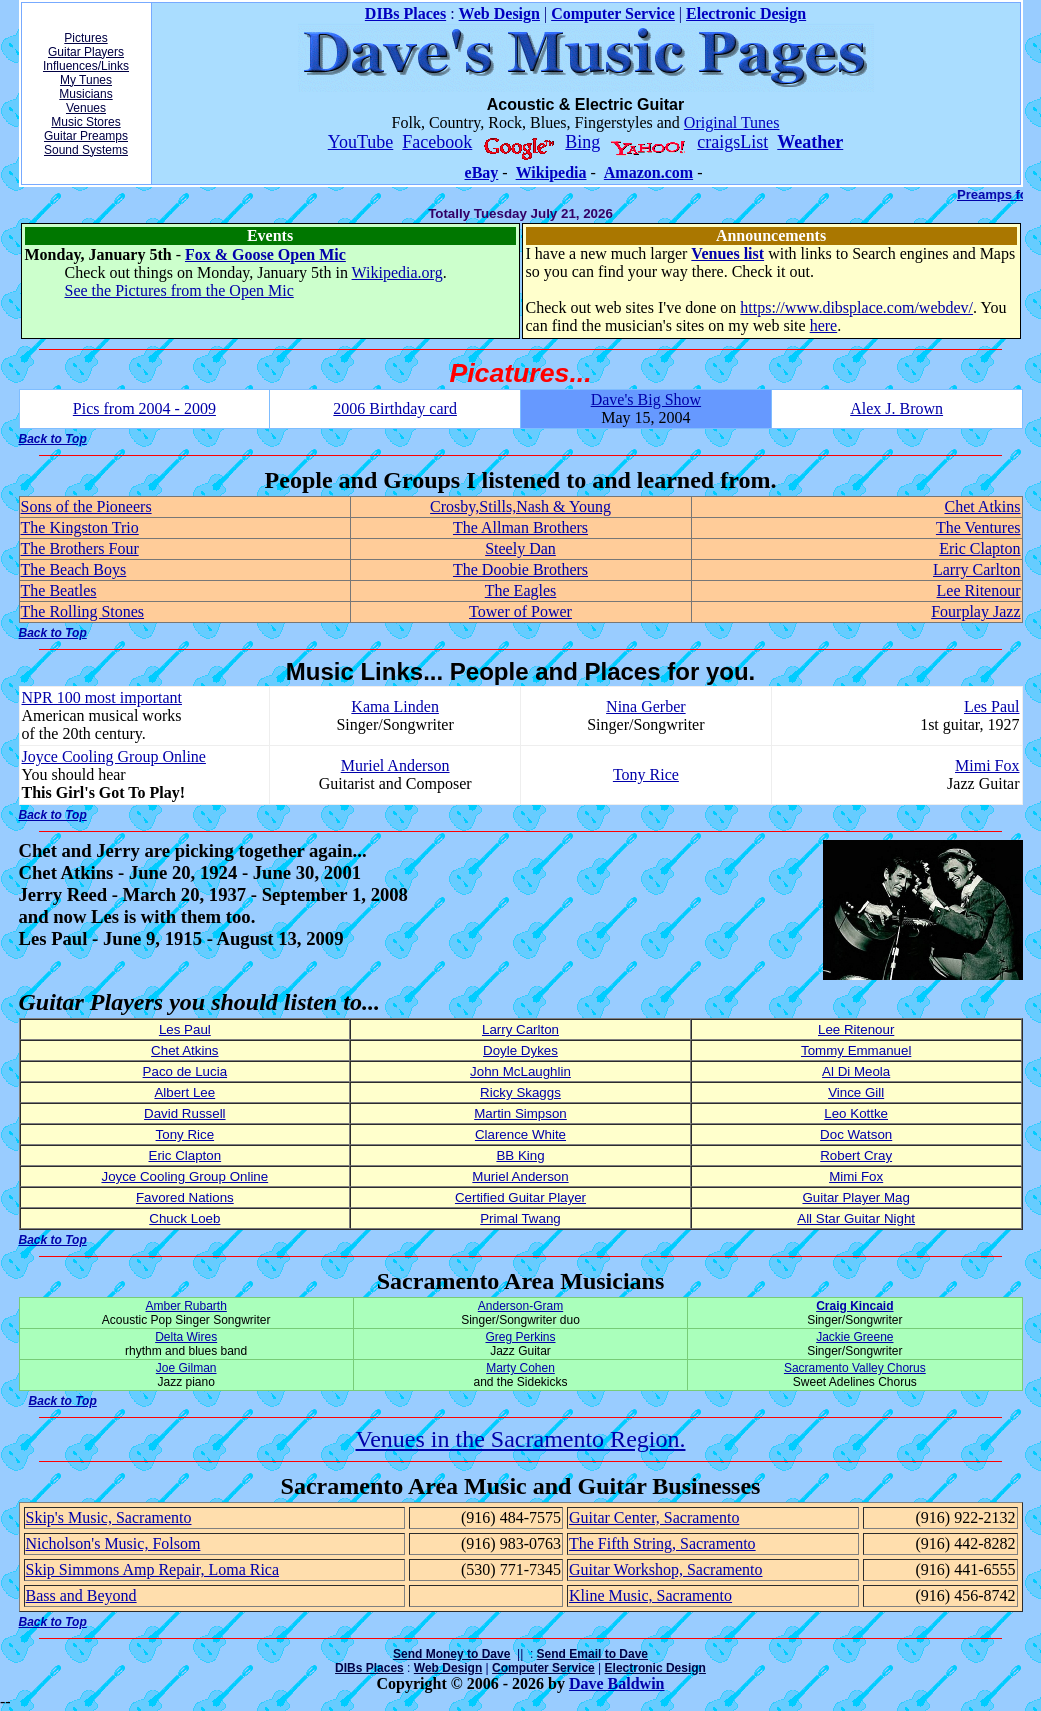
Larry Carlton (977, 569)
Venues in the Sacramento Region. (521, 1439)
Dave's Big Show (646, 399)
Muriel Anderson (395, 765)
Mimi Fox (987, 765)
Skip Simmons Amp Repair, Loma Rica (153, 1569)
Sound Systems (86, 150)
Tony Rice (646, 774)
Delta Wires (186, 1337)
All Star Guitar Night (856, 1218)
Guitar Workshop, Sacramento (665, 1569)
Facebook (437, 142)
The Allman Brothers (520, 527)
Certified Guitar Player (520, 1197)
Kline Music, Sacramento (650, 1595)
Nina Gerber (646, 706)
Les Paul (992, 706)
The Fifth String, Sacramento (662, 1543)
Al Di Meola (856, 1071)
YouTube (361, 142)
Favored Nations (185, 1197)
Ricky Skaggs (520, 1092)
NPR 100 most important (102, 697)
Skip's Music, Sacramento (109, 1517)
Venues (86, 108)
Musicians (85, 94)
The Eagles (521, 590)
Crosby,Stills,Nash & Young (520, 506)
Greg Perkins (520, 1337)
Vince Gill (856, 1092)
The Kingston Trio (80, 527)
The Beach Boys (74, 569)
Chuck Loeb (184, 1218)
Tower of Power (520, 611)
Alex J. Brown (896, 408)
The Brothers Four (80, 548)
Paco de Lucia (185, 1071)
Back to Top (53, 439)
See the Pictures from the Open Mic (179, 290)
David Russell (184, 1113)
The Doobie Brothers (520, 569)
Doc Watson (856, 1134)
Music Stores (85, 122)
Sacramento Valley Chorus (855, 1368)
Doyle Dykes (520, 1050)
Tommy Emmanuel (856, 1050)
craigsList (732, 142)
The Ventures (978, 527)
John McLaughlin (520, 1071)
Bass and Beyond (81, 1595)
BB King (520, 1155)
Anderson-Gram (520, 1306)
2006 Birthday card (395, 408)
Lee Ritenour (979, 590)
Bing (582, 142)
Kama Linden (395, 706)
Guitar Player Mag (855, 1197)
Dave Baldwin (617, 1683)
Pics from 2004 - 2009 (144, 408)
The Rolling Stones (83, 611)
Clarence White (520, 1134)
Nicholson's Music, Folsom (113, 1543)
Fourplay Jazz (975, 611)
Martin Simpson (520, 1113)
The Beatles (59, 590)
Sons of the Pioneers (86, 506)
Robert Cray (856, 1155)
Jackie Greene (854, 1337)
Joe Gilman (186, 1368)
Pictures (85, 38)
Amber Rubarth (185, 1306)
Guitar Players (86, 52)
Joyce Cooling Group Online (114, 756)
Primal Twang (520, 1218)
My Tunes (86, 80)
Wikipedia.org (397, 272)
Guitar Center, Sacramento (654, 1517)
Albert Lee (184, 1092)
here (824, 325)
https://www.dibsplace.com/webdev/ (856, 307)
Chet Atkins (982, 506)
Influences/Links (86, 66)
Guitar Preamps (86, 136)
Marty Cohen (520, 1368)
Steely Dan (520, 548)
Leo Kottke (856, 1113)
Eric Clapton (979, 548)
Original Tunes (732, 122)
